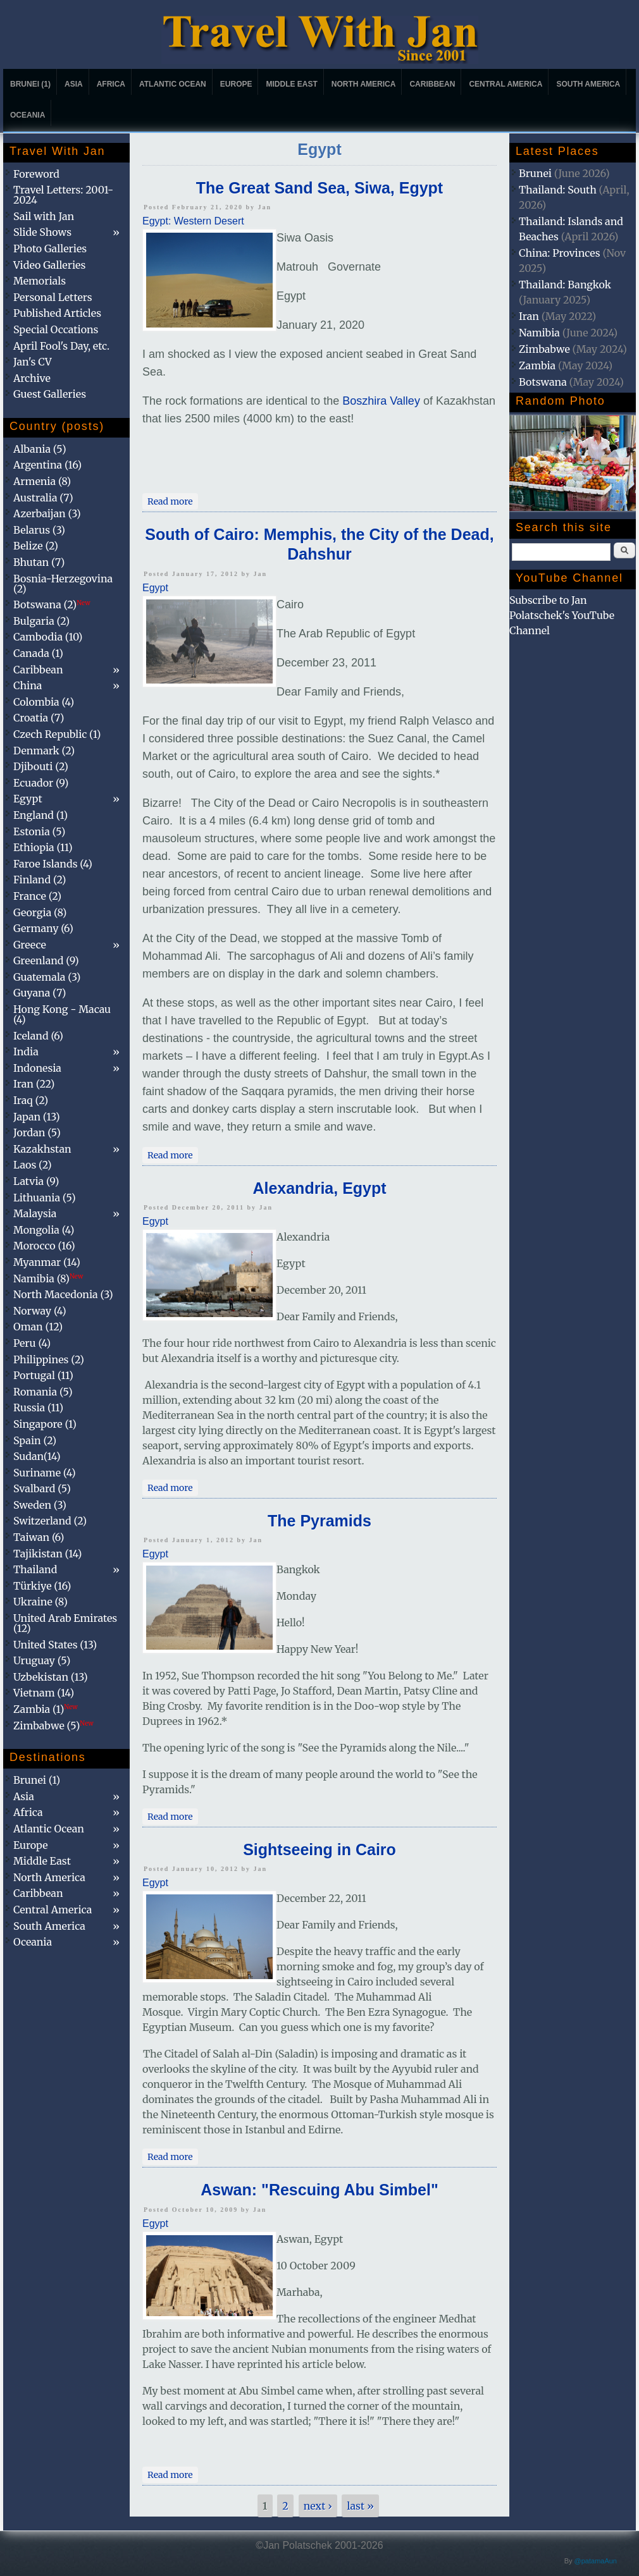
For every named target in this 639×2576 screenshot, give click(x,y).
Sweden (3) (39, 1505)
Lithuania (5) (44, 1197)
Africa (111, 84)
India (26, 1051)
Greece (29, 944)
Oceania (27, 115)
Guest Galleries (49, 394)
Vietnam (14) (43, 1692)
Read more (172, 500)
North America (364, 84)
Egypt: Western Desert (193, 221)
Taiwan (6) (38, 1537)
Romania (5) (43, 1391)
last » (360, 2505)
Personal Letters (52, 297)
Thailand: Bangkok (565, 284)
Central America (505, 84)
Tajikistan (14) (47, 1553)
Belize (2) (35, 545)
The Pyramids (319, 1521)
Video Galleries (49, 265)
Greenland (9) (46, 960)
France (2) (37, 896)
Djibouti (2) (40, 766)
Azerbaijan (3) (47, 513)
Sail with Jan (43, 216)
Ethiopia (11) (43, 847)
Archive (32, 378)
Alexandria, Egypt (319, 1188)
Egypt (155, 587)
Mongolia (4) (43, 1230)
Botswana (543, 382)
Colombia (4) (43, 702)
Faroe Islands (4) (52, 863)
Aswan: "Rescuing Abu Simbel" (319, 2190)
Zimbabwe (544, 349)
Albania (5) (39, 449)
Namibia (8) (48, 1278)
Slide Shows (42, 232)
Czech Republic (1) (57, 734)
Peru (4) (32, 1343)
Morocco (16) (44, 1245)
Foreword (36, 174)
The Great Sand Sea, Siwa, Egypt (319, 188)
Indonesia (37, 1068)
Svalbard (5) (42, 1488)
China (27, 685)
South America (588, 84)
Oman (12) (38, 1326)
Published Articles (57, 313)
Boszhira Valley (381, 401)
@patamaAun (595, 2561)
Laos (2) (32, 1164)
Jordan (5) (37, 1132)
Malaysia (34, 1213)
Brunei (535, 173)
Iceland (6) (38, 1035)
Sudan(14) (37, 1456)
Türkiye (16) (42, 1585)
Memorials (39, 280)
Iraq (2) (30, 1100)
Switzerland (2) (50, 1520)
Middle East (291, 84)
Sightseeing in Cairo (319, 1849)
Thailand (35, 1569)
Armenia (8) (42, 481)
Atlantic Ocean (172, 84)
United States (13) (55, 1644)
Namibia (539, 332)
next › (318, 2505)
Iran (529, 316)
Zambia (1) (45, 1709)
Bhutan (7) (39, 562)
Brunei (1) (30, 84)
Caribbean (432, 84)
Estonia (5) (39, 831)
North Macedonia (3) (63, 1294)
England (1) (40, 815)
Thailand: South (558, 189)
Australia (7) (43, 497)
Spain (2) (34, 1440)
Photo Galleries (50, 248)
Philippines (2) (48, 1359)
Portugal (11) (43, 1375)
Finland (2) (39, 879)
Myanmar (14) (46, 1262)
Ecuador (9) (40, 782)
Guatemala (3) (46, 977)
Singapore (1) (45, 1424)
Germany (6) (43, 928)
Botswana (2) (51, 604)
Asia (74, 84)
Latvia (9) (36, 1181)
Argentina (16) (47, 464)
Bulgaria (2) (41, 621)
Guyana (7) (39, 992)
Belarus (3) (39, 530)
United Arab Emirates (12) (65, 1623)
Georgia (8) (39, 912)
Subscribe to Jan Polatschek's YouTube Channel (561, 615)
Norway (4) (39, 1310)
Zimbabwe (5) (53, 1725)
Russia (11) (38, 1407)
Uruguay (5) (41, 1660)
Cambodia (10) (47, 636)
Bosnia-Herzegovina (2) (63, 583)
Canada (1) (38, 653)
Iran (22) (33, 1083)
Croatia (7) (38, 717)
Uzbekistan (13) (50, 1677)
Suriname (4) (44, 1472)
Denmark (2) (44, 750)
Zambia (537, 365)
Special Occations (55, 329)
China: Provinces (559, 253)
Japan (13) (36, 1116)
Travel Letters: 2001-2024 (63, 194)
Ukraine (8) (40, 1601)
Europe (236, 84)
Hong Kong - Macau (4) (62, 1014)
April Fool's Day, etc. (61, 346)
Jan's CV (32, 361)
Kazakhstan (42, 1149)
